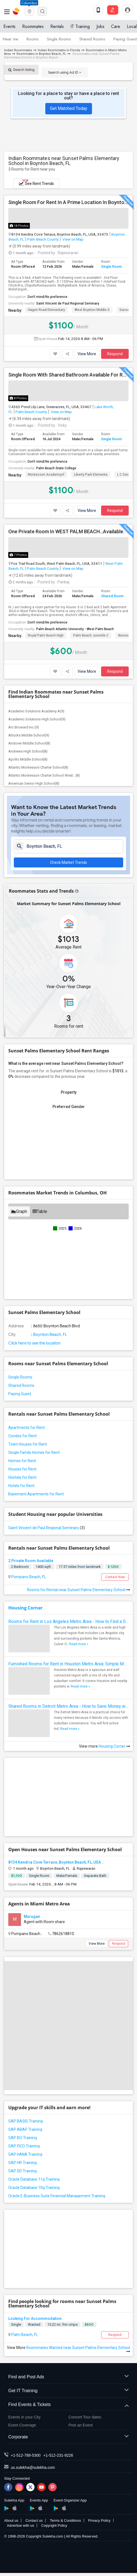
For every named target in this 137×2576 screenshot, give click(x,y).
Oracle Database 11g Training (34, 2179)
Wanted (34, 2324)
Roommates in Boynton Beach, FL (41, 54)
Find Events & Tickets (68, 2405)
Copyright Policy (54, 2525)
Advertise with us (20, 2525)
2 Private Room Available (30, 1561)
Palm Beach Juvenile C (91, 635)
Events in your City (24, 2417)
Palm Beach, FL (24, 2334)
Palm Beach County (43, 239)
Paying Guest (125, 39)
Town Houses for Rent (27, 1444)
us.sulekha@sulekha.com (33, 2467)
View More (87, 354)
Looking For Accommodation (35, 2318)
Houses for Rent (22, 1469)
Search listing (21, 70)
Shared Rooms (92, 39)
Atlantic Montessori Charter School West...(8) (44, 775)
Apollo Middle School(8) (28, 759)
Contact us (34, 2520)
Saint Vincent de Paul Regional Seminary (67, 303)
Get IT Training (68, 2391)
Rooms (33, 39)
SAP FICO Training (24, 2146)
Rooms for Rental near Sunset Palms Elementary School (78, 1590)
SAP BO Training (22, 2138)
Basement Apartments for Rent (36, 1494)
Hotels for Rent (21, 1486)
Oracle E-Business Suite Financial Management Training (56, 2196)
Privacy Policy (99, 2520)
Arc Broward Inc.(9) (23, 727)
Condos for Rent (22, 1436)
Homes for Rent (22, 1461)
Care (115, 26)
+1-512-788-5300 (26, 2455)
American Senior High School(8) (33, 783)
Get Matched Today (68, 108)
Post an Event (80, 2425)
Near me (10, 39)
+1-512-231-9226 (58, 2455)
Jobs (100, 26)
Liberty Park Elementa (90, 474)
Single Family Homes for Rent (34, 1452)
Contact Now (115, 1577)
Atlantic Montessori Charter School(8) (38, 767)
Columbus (29, 3)
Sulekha (16, 11)
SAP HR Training (22, 2163)
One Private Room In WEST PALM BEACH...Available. (66, 531)
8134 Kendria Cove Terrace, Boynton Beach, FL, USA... (56, 1862)
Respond (115, 354)
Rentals (57, 26)
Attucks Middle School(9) (28, 735)
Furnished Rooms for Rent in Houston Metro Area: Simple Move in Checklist (68, 1663)
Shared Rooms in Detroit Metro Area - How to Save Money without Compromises (68, 1706)
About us (11, 2520)
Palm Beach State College (56, 468)
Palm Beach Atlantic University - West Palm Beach (75, 629)
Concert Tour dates (84, 2417)
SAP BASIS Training (25, 2121)
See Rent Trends (36, 182)
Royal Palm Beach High (46, 635)
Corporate (68, 2437)
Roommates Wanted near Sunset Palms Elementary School (78, 2349)
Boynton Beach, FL (49, 1334)
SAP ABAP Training (25, 2129)
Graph (19, 1211)
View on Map (72, 239)
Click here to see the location (34, 1343)
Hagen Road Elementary (46, 310)
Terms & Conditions (65, 2520)
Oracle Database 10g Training (34, 2187)
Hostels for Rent (22, 1477)
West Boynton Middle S (92, 310)
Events (9, 26)
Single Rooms (59, 39)
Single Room (111, 266)
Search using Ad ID (64, 72)
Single (16, 2324)
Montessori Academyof (46, 474)
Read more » (78, 1644)
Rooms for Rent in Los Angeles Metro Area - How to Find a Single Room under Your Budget (68, 1621)
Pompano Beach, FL (28, 1577)
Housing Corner (25, 1608)
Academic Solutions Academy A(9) (36, 711)
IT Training (80, 26)
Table (40, 1211)
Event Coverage (22, 2425)
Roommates (33, 26)
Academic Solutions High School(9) (36, 719)
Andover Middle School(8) (29, 743)
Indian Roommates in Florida (59, 50)
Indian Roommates (18, 50)
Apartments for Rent (26, 1427)
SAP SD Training (22, 2171)
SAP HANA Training (25, 2154)
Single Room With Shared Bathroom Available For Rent (68, 375)
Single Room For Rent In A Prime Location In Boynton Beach (68, 202)
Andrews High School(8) (28, 751)
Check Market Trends (68, 862)
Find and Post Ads (68, 2377)
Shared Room (112, 596)
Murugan (32, 1916)
